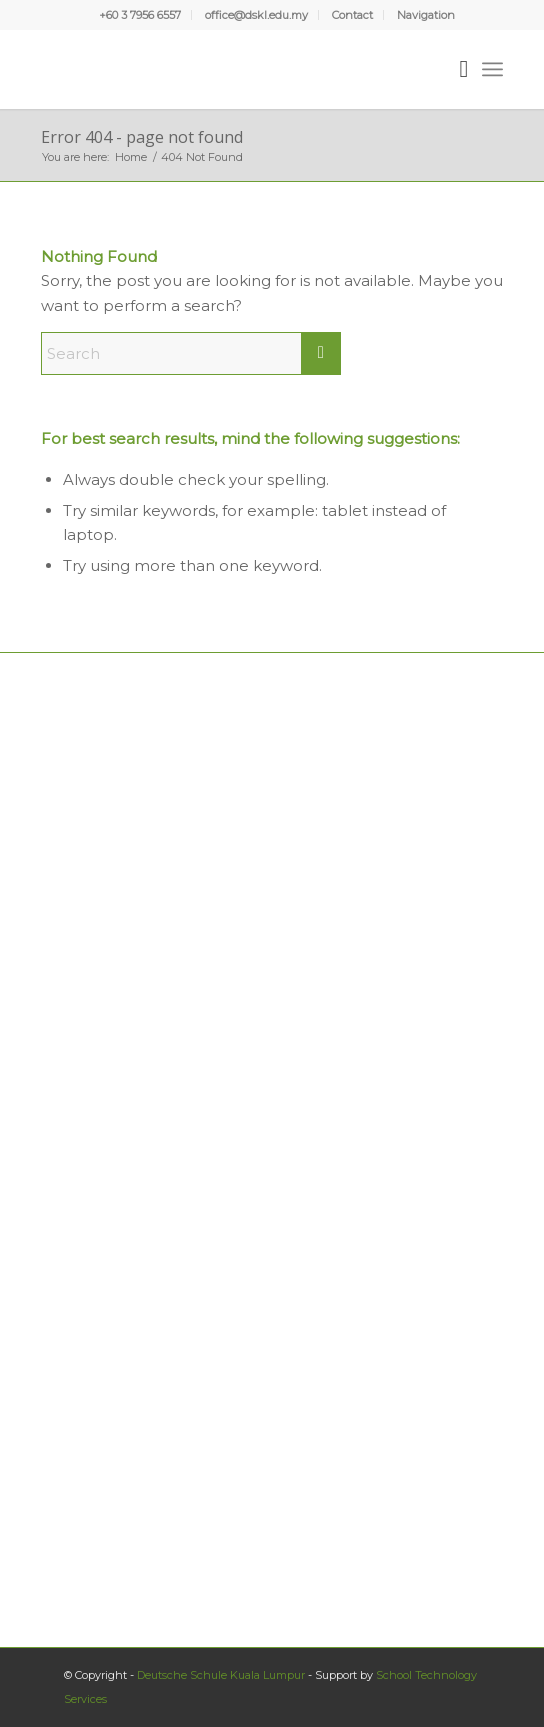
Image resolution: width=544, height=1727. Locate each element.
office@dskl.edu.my (256, 15)
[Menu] (492, 69)
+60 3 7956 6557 (140, 15)
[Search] (453, 69)
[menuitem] (140, 15)
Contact (352, 15)
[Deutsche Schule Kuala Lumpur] (226, 69)
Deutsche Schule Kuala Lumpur (221, 1675)
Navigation (426, 15)
